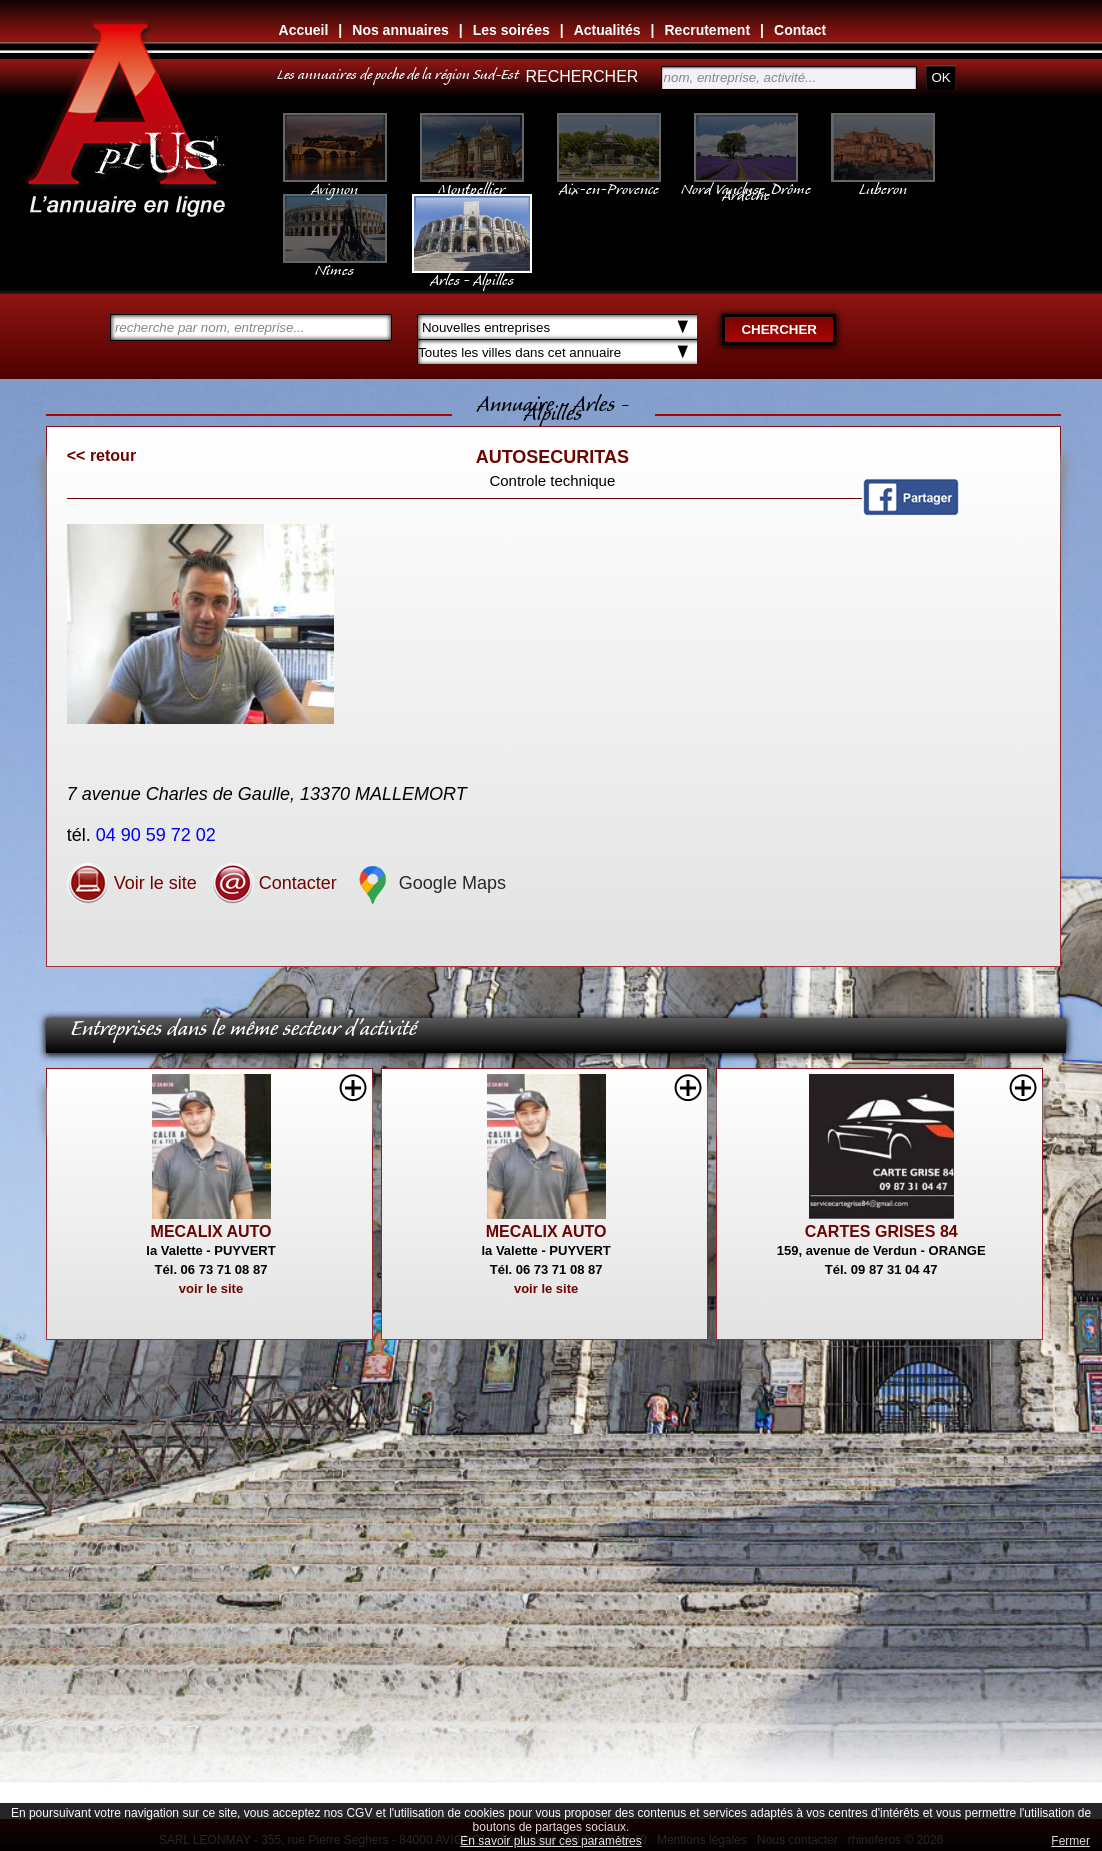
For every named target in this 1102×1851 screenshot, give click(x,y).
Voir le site (132, 883)
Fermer (1070, 1841)
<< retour (101, 455)
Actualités (607, 30)
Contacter (274, 883)
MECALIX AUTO (211, 1231)
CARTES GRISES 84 (881, 1231)
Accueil (304, 30)
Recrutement (708, 30)
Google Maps (429, 883)
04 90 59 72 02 (158, 835)
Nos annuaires (400, 30)
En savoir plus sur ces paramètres (550, 1841)
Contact (800, 30)
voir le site (211, 1288)
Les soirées (511, 30)
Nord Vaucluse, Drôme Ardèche (746, 182)
